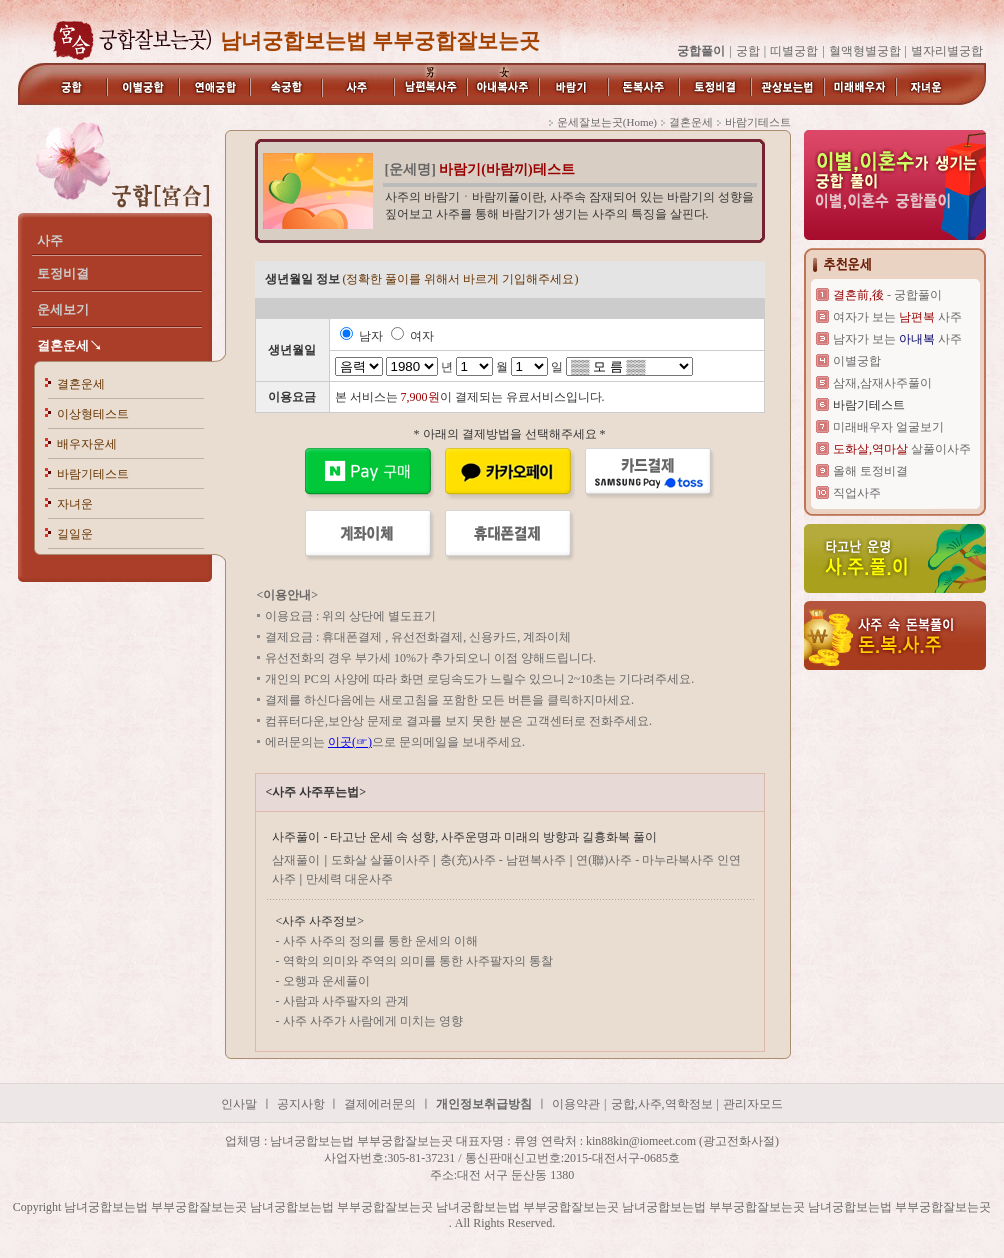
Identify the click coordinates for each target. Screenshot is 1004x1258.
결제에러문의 (380, 1104)
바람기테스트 (93, 474)
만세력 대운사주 (349, 879)
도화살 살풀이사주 (382, 860)
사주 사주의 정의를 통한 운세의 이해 (380, 941)
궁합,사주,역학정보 (662, 1104)
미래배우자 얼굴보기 (888, 427)
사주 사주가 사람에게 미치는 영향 (373, 1021)
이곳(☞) (350, 742)
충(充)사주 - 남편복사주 (503, 860)
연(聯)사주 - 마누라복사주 (646, 860)
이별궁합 (857, 361)
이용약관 (576, 1104)
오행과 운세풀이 (326, 981)
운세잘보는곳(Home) (607, 122)
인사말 (239, 1104)
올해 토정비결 (870, 471)
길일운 (75, 534)
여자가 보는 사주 (897, 317)
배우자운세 (87, 444)
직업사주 (857, 493)
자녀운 (75, 504)
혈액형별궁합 (865, 51)
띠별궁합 (794, 51)
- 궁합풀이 (887, 295)
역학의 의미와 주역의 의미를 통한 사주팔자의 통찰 (418, 961)
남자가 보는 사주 (897, 339)
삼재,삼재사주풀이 (882, 383)
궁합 (748, 51)
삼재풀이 (296, 860)
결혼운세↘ (69, 345)
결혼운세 (81, 384)
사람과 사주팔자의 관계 (346, 1001)
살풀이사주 (902, 449)
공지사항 (302, 1104)
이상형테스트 (93, 414)
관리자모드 (753, 1104)
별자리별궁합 (947, 51)
